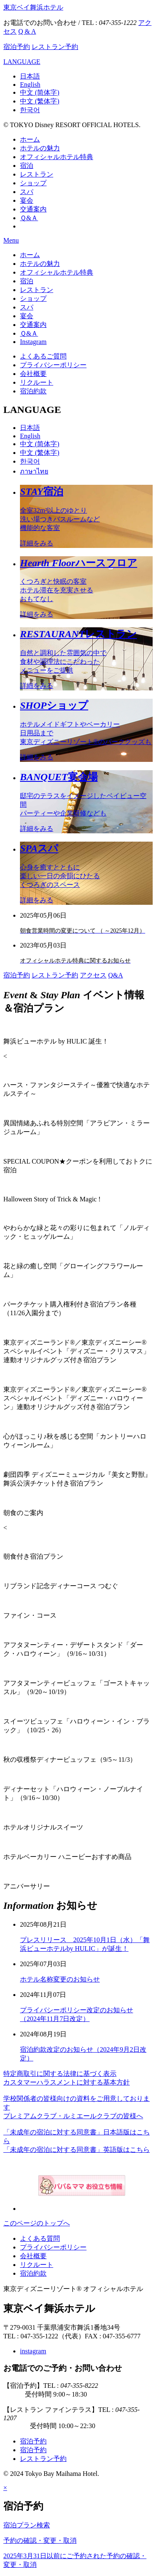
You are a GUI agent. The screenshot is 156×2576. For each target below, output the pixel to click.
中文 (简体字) (39, 92)
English (30, 84)
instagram (33, 2351)
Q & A (27, 31)
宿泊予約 (16, 46)
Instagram (33, 341)
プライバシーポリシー (53, 364)
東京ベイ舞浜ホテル (33, 7)
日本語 (30, 76)
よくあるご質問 (43, 356)
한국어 (30, 109)
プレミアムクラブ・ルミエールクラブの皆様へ (73, 2115)
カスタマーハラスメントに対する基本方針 (66, 2082)
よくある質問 (40, 2238)
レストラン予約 (55, 46)
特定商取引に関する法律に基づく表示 (59, 2073)
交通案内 (33, 209)
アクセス (93, 975)
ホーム (30, 139)
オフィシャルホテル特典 (56, 156)
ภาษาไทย (34, 471)
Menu (11, 240)
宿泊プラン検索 (26, 2525)
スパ (26, 191)
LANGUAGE (21, 61)
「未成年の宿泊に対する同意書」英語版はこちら (76, 2149)
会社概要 (33, 373)
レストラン (36, 174)
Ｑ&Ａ (29, 217)
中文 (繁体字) (39, 101)
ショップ (33, 183)
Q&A (115, 975)
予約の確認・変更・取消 (40, 2540)
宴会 (26, 200)
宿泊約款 (33, 391)
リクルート (36, 382)
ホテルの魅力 (40, 148)
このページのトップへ (36, 2223)
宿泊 (26, 165)
